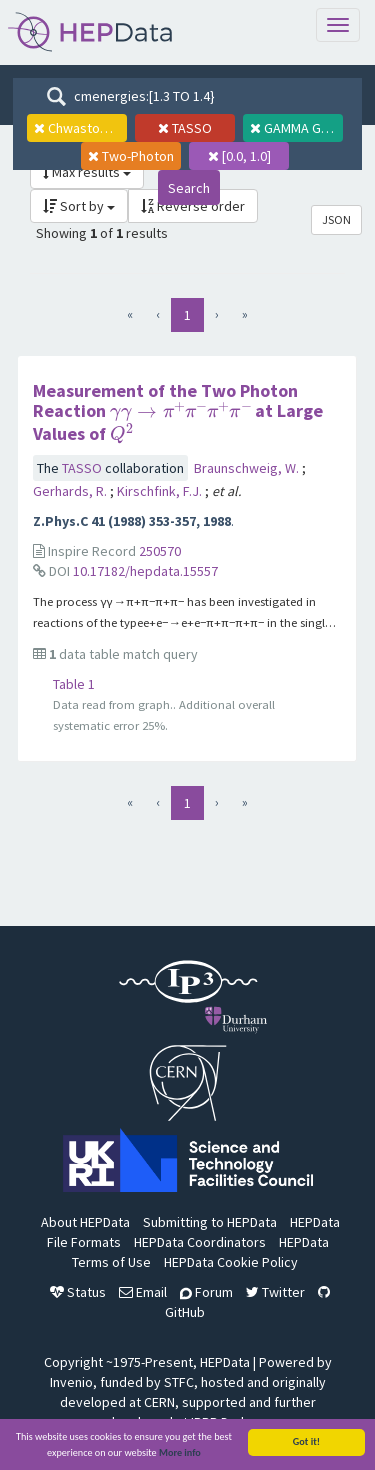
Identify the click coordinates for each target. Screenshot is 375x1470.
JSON (336, 219)
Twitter (275, 1292)
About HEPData (85, 1222)
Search (189, 188)
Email (143, 1292)
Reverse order (193, 206)
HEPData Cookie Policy (231, 1262)
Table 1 (74, 684)
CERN (159, 1402)
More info (180, 1455)
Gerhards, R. (71, 491)
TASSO (83, 468)
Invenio (71, 1382)
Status (78, 1292)
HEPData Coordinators (200, 1242)
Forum (206, 1292)
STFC (179, 1382)
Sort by (79, 206)
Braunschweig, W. (248, 468)
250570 (160, 551)
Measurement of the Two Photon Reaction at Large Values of (178, 412)
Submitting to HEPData (210, 1222)
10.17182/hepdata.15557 (145, 571)
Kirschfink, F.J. (161, 491)
